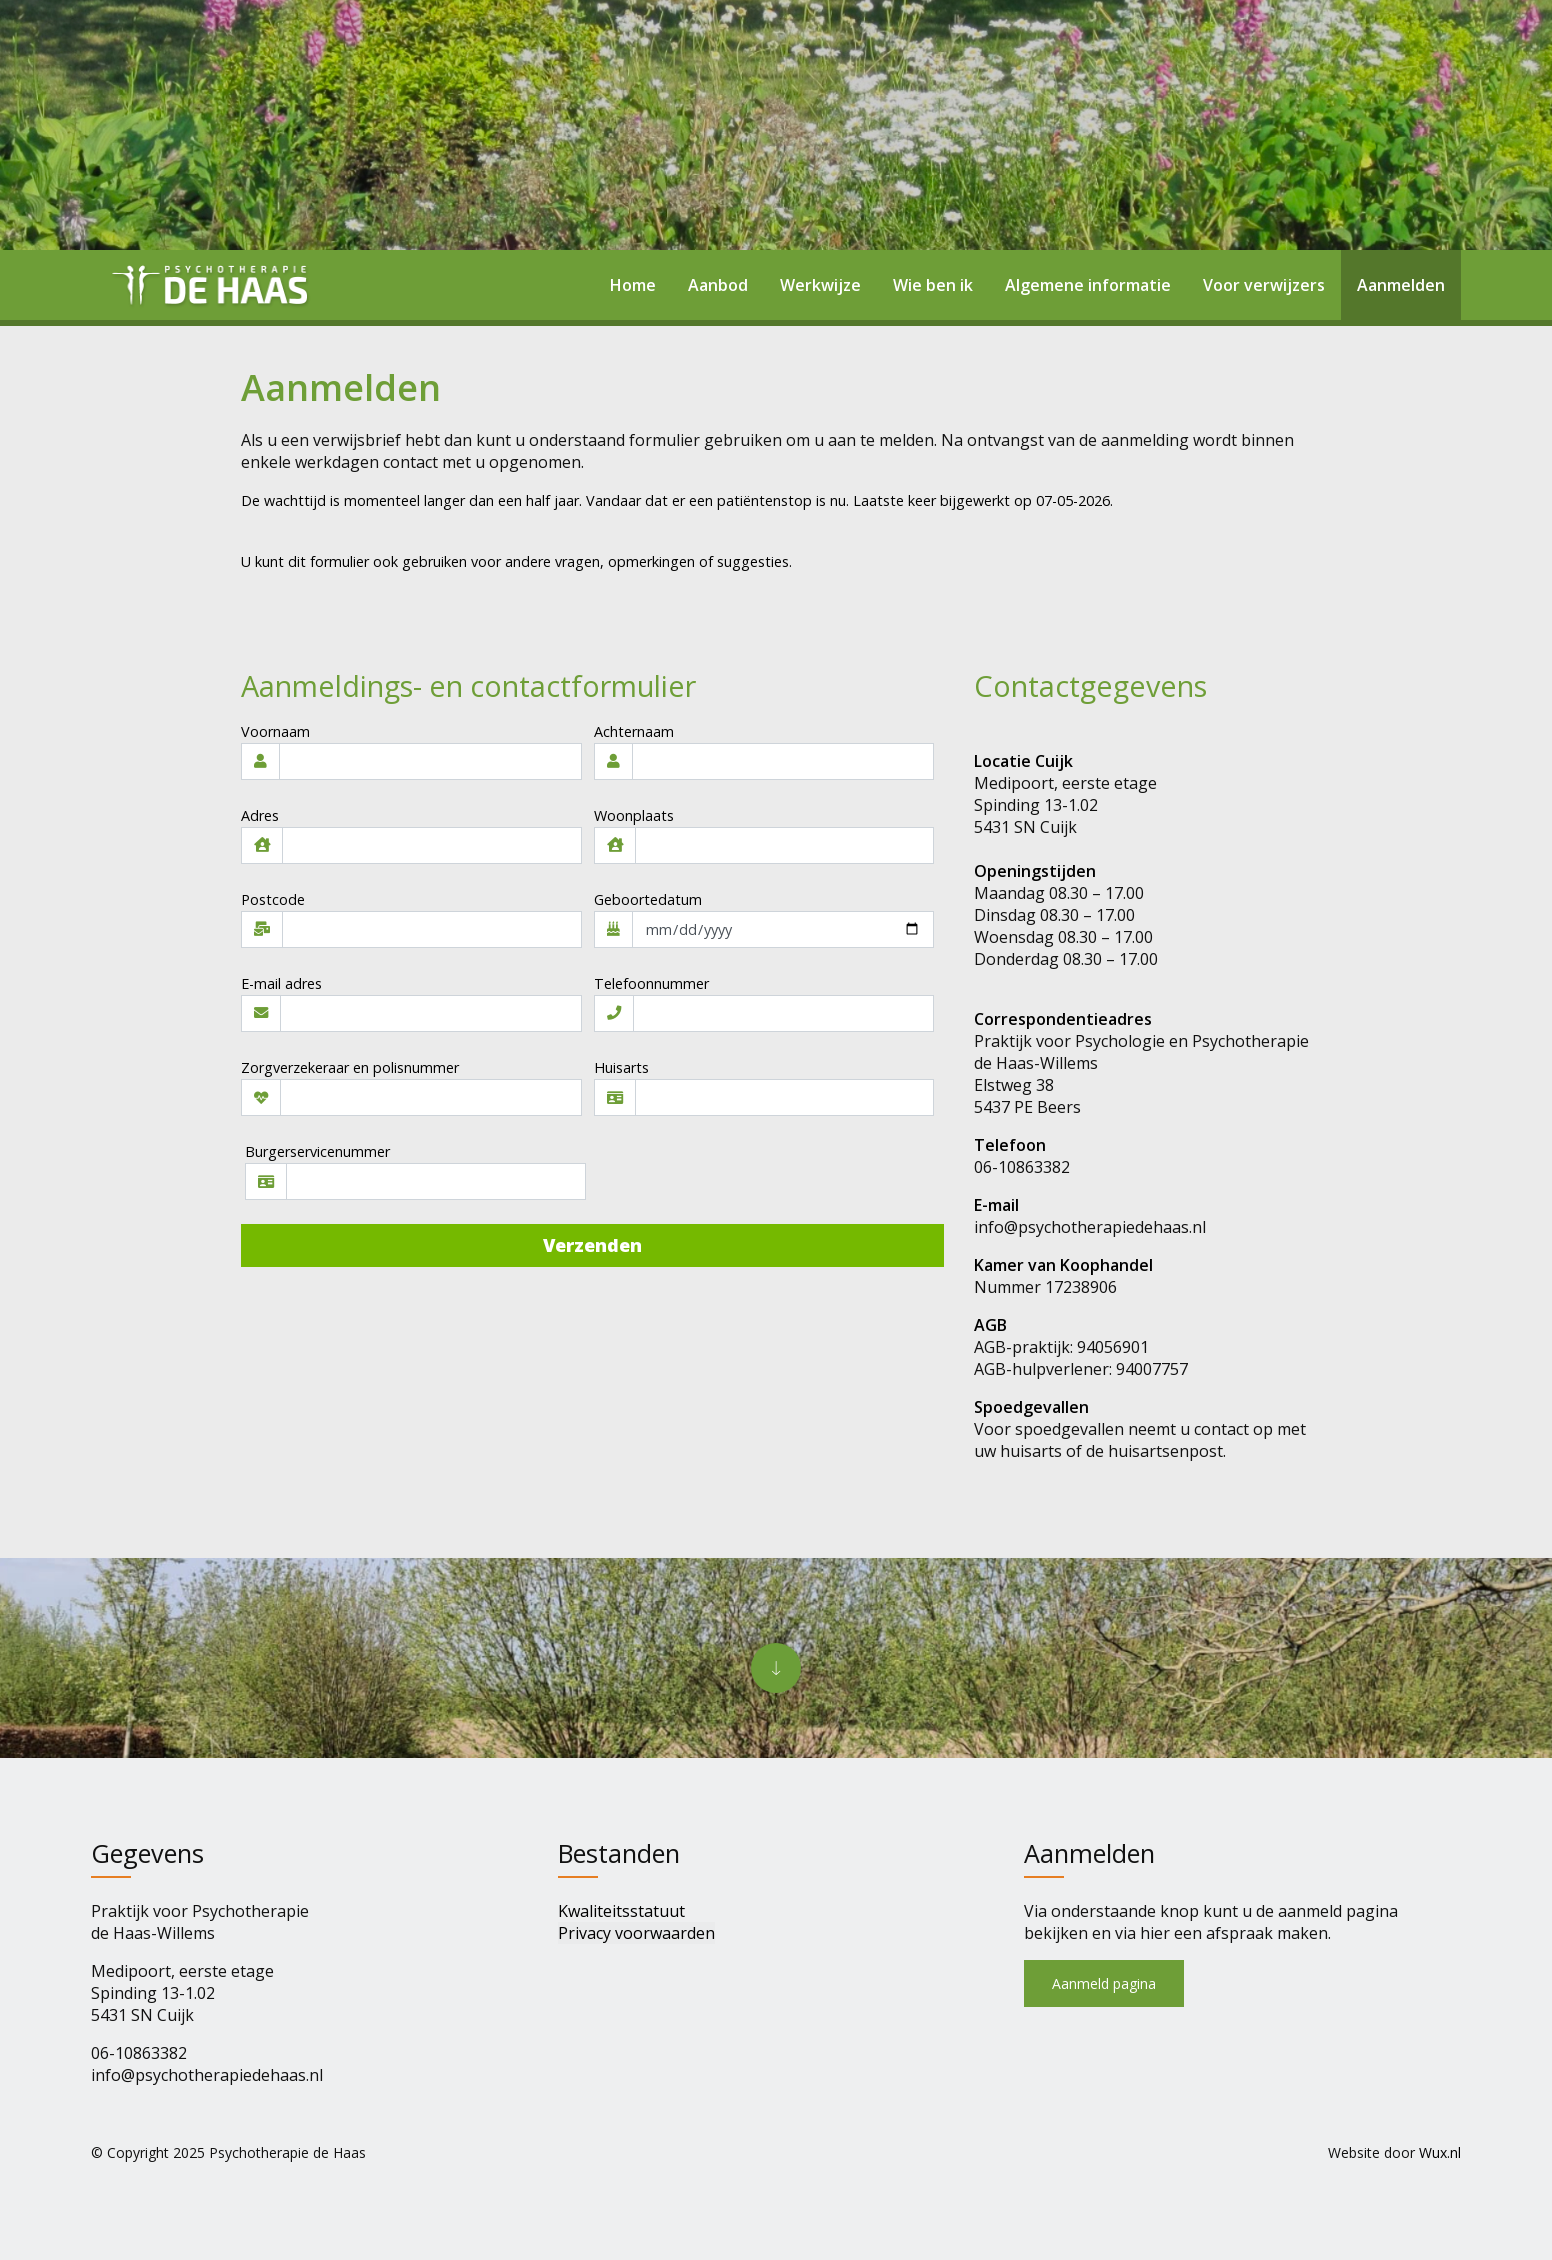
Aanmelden (1401, 285)
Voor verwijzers (1264, 285)
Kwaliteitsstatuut (621, 1911)
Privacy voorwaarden (636, 1933)
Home (633, 285)
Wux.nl (1440, 2152)
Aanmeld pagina (1104, 1983)
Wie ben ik (933, 285)
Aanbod (718, 285)
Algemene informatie (1088, 285)
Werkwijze (820, 285)
